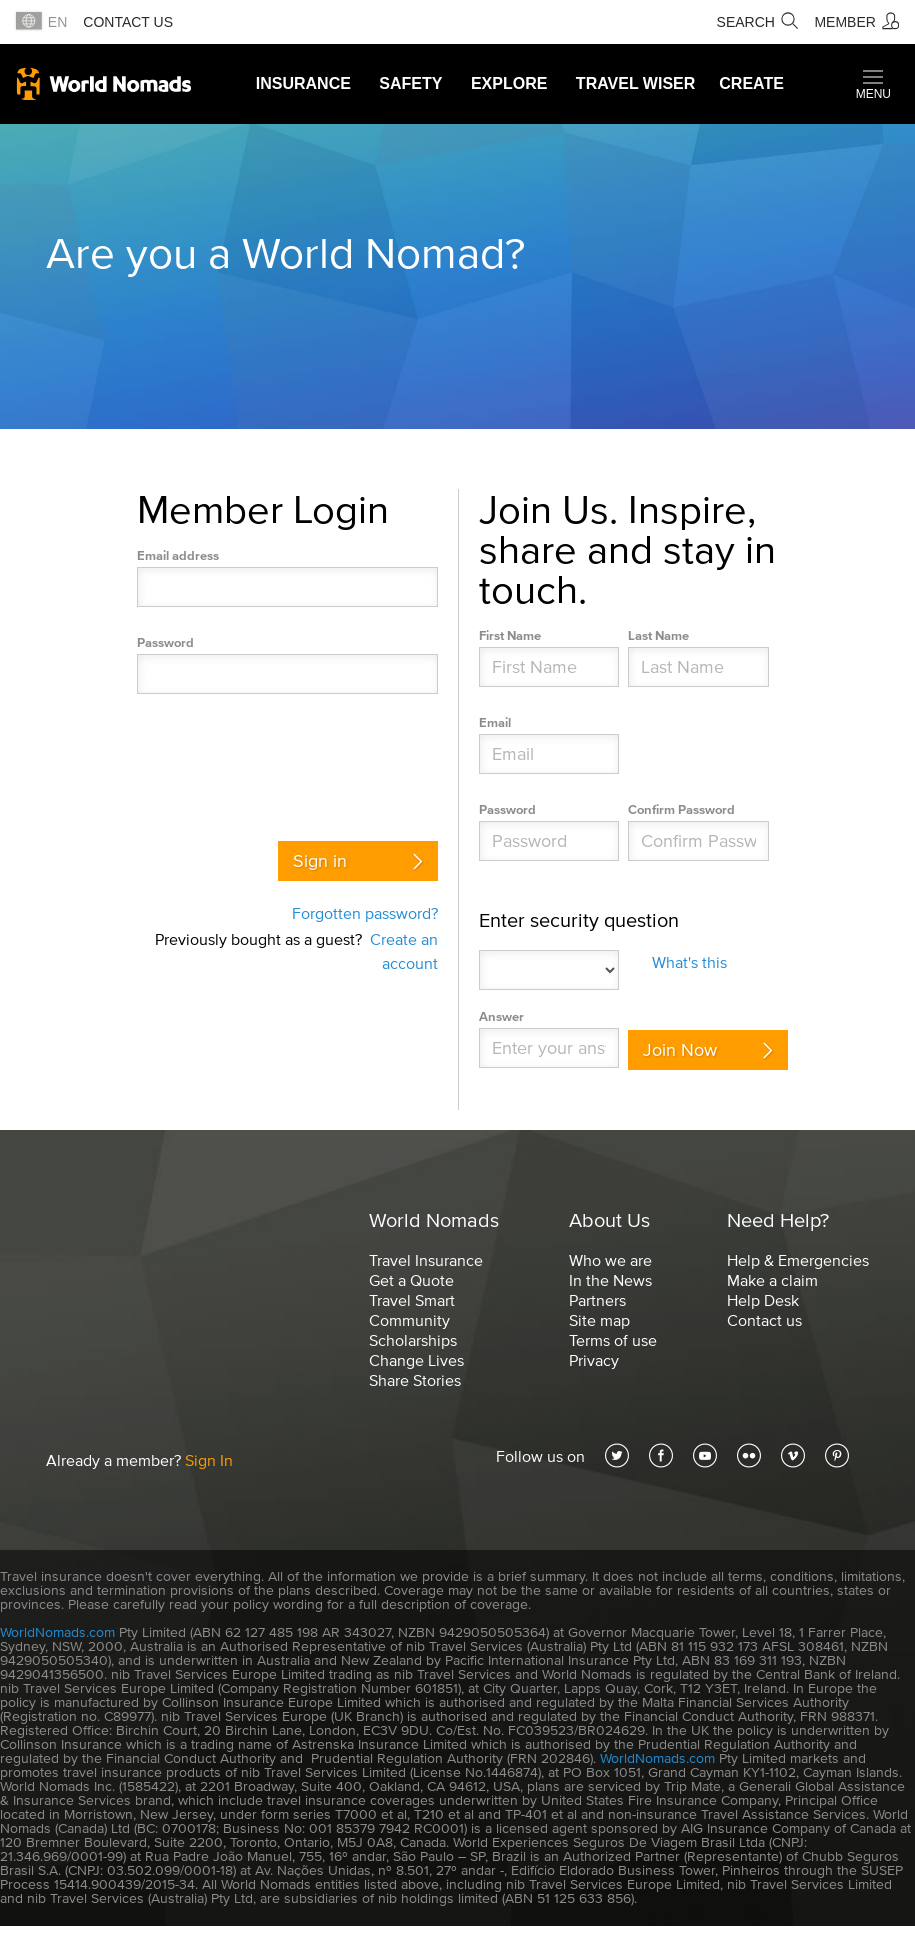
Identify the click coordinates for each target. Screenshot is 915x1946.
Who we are (610, 1260)
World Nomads (104, 84)
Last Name (658, 635)
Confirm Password (681, 809)
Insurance (303, 83)
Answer (501, 1016)
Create (751, 83)
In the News (610, 1280)
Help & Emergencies (798, 1260)
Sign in (320, 861)
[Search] (757, 22)
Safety (410, 83)
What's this (689, 962)
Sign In (209, 1460)
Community (409, 1320)
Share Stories (415, 1380)
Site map (599, 1320)
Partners (597, 1300)
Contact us (128, 22)
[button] (873, 84)
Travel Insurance (426, 1260)
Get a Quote (411, 1280)
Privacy (594, 1360)
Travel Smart (412, 1300)
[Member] (856, 22)
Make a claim (772, 1280)
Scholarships (413, 1340)
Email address (178, 555)
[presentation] (289, 762)
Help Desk (763, 1300)
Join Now (680, 1050)
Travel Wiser (635, 83)
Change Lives (416, 1360)
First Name (510, 635)
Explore (509, 83)
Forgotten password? (365, 913)
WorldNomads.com (57, 1632)
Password (165, 642)
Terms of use (613, 1340)
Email (495, 722)
